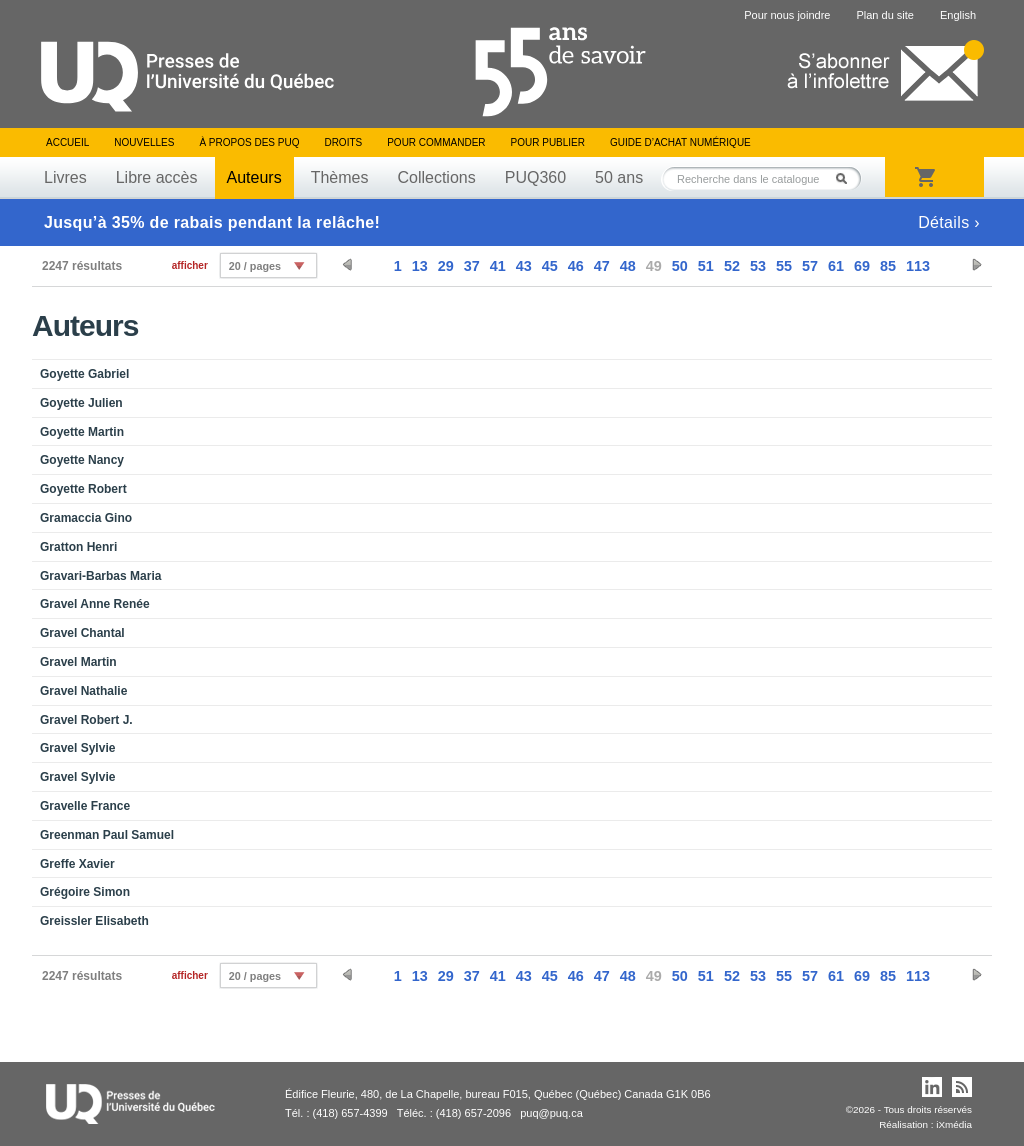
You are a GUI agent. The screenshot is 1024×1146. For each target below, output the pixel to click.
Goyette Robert (83, 489)
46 (576, 266)
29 (446, 266)
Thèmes (340, 177)
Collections (436, 177)
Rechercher (847, 178)
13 (420, 266)
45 (550, 266)
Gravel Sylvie (77, 748)
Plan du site (884, 15)
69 (862, 266)
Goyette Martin (82, 432)
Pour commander (436, 142)
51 (706, 266)
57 (810, 266)
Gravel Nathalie (83, 691)
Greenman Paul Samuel (107, 835)
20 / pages (255, 266)
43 (524, 266)
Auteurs (254, 177)
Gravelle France (85, 806)
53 (758, 266)
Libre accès (157, 177)
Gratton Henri (78, 547)
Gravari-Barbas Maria (100, 576)
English (958, 15)
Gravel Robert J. (86, 720)
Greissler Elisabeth (94, 921)
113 (918, 266)
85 (888, 266)
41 (498, 266)
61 (836, 266)
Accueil (67, 142)
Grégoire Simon (85, 892)
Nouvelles (144, 142)
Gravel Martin (78, 662)
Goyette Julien (81, 403)
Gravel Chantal (82, 633)
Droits (343, 142)
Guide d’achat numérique (680, 142)
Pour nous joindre (787, 15)
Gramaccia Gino (86, 518)
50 (680, 266)
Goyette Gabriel (84, 374)
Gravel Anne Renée (95, 604)
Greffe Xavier (77, 864)
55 (784, 266)
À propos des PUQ (249, 142)
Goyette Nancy (82, 460)
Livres (65, 177)
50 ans (619, 177)
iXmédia (954, 1124)
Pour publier (548, 142)
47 (602, 266)
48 (628, 266)
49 (654, 266)
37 (472, 266)
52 (732, 266)
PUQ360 (535, 177)
